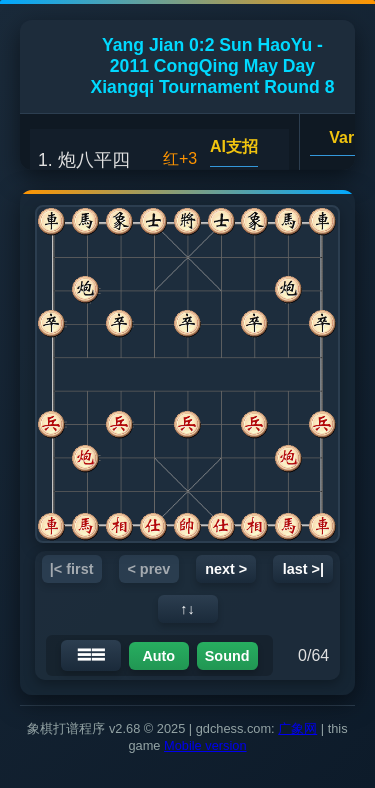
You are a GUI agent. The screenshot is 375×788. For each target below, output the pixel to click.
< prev (148, 569)
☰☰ (91, 655)
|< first (72, 569)
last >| (303, 569)
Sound (227, 656)
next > (226, 569)
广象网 (297, 728)
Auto (158, 656)
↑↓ (187, 609)
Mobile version (205, 745)
